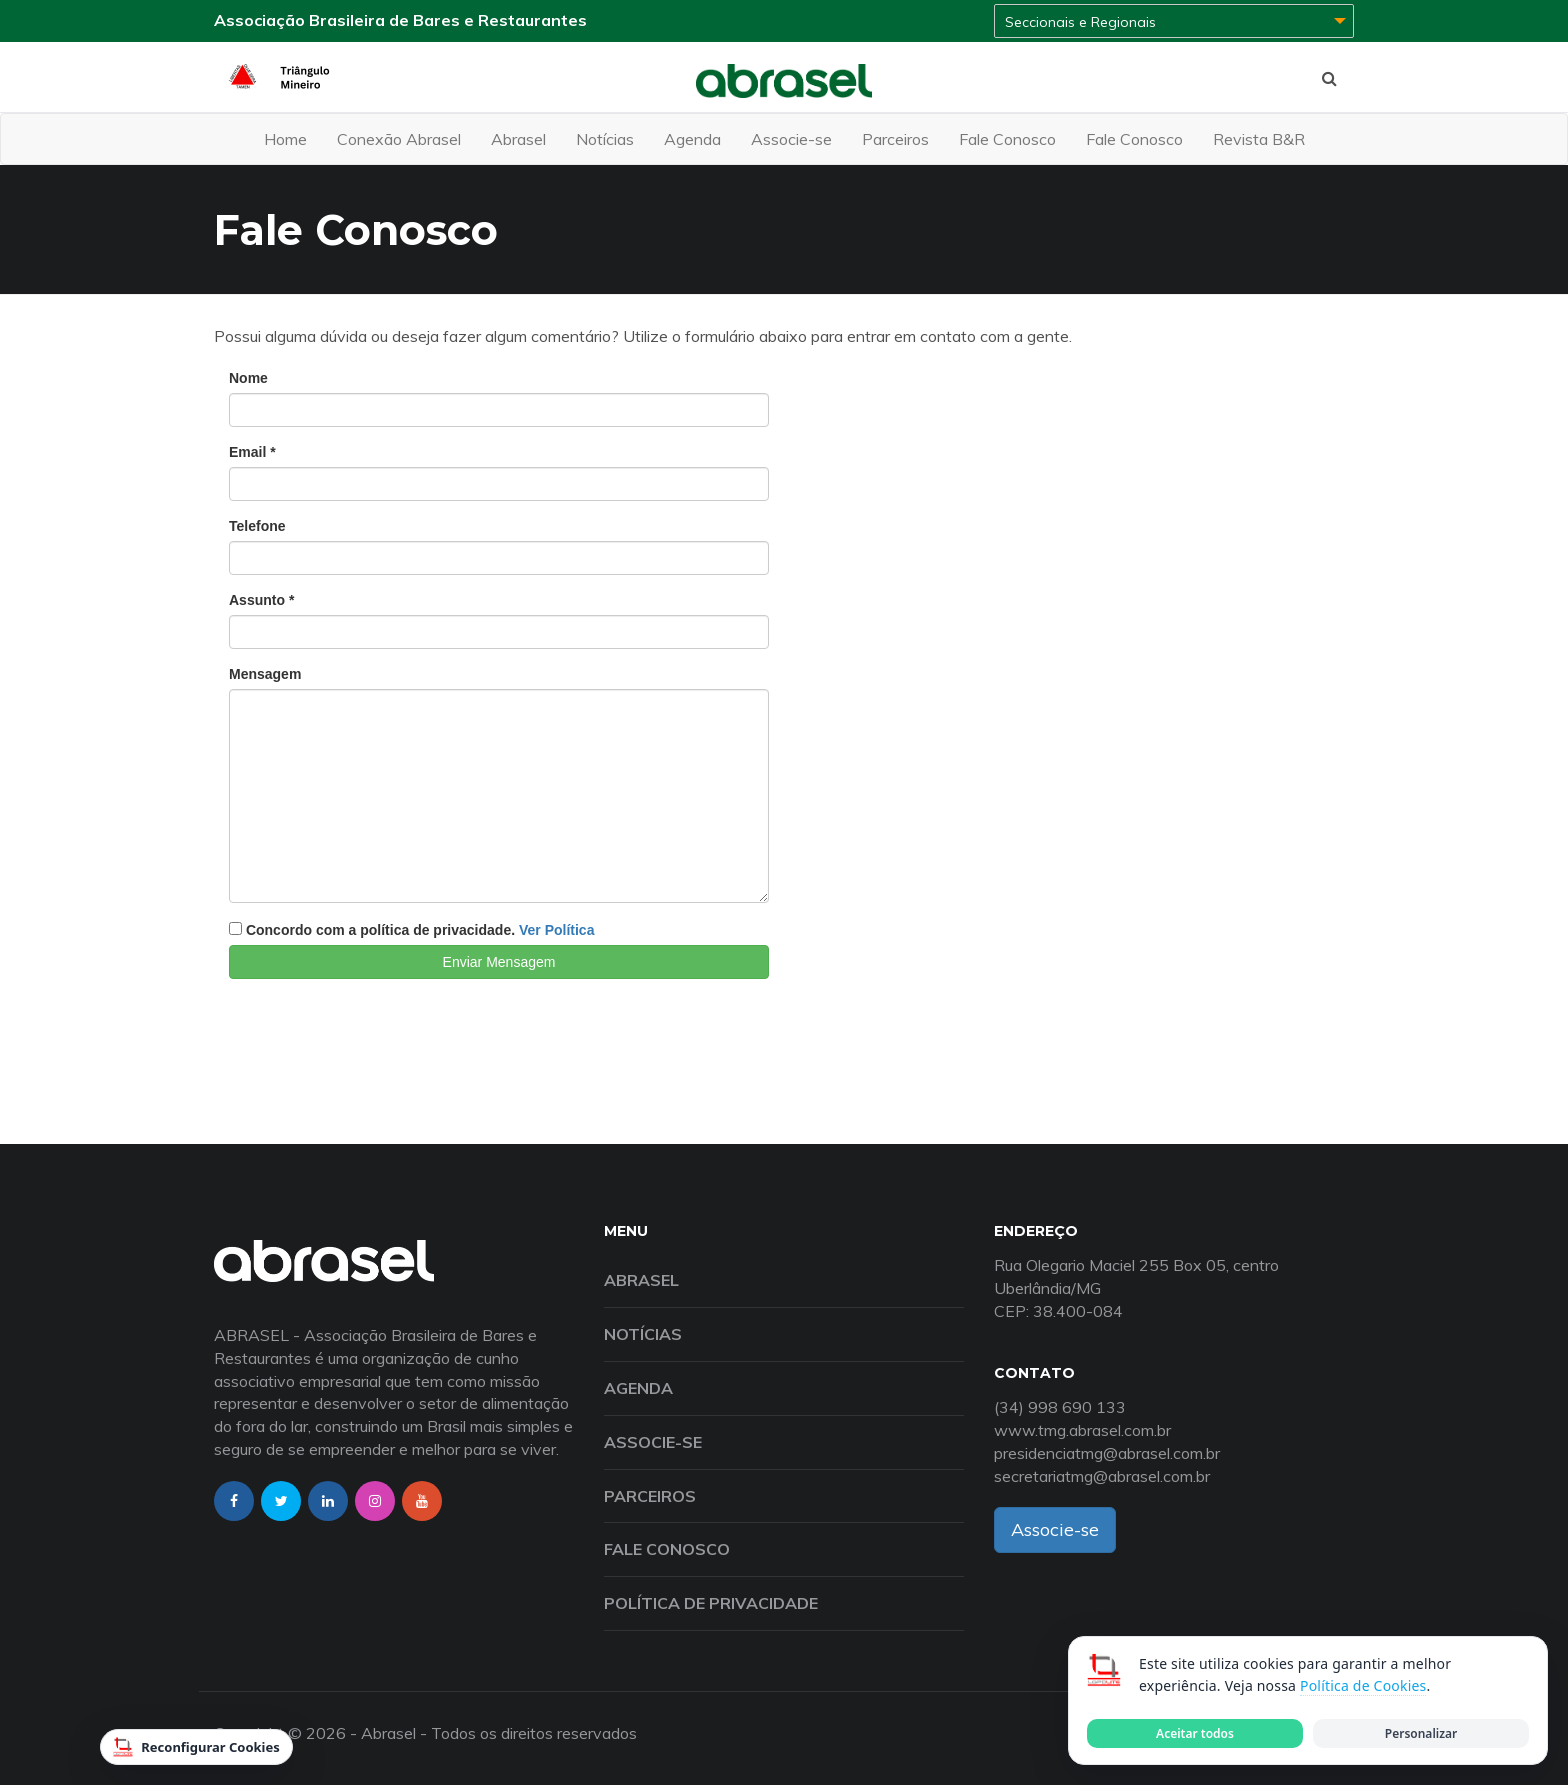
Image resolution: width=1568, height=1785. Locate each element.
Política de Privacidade (711, 1603)
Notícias (605, 139)
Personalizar (1421, 1733)
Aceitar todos (1195, 1733)
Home (285, 139)
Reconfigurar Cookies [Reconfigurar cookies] (196, 1747)
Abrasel (518, 139)
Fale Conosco (1007, 139)
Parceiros (895, 139)
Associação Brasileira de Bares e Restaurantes (400, 20)
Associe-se (791, 139)
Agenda (692, 139)
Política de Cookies (1363, 1685)
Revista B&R (1259, 139)
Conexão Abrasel (399, 139)
